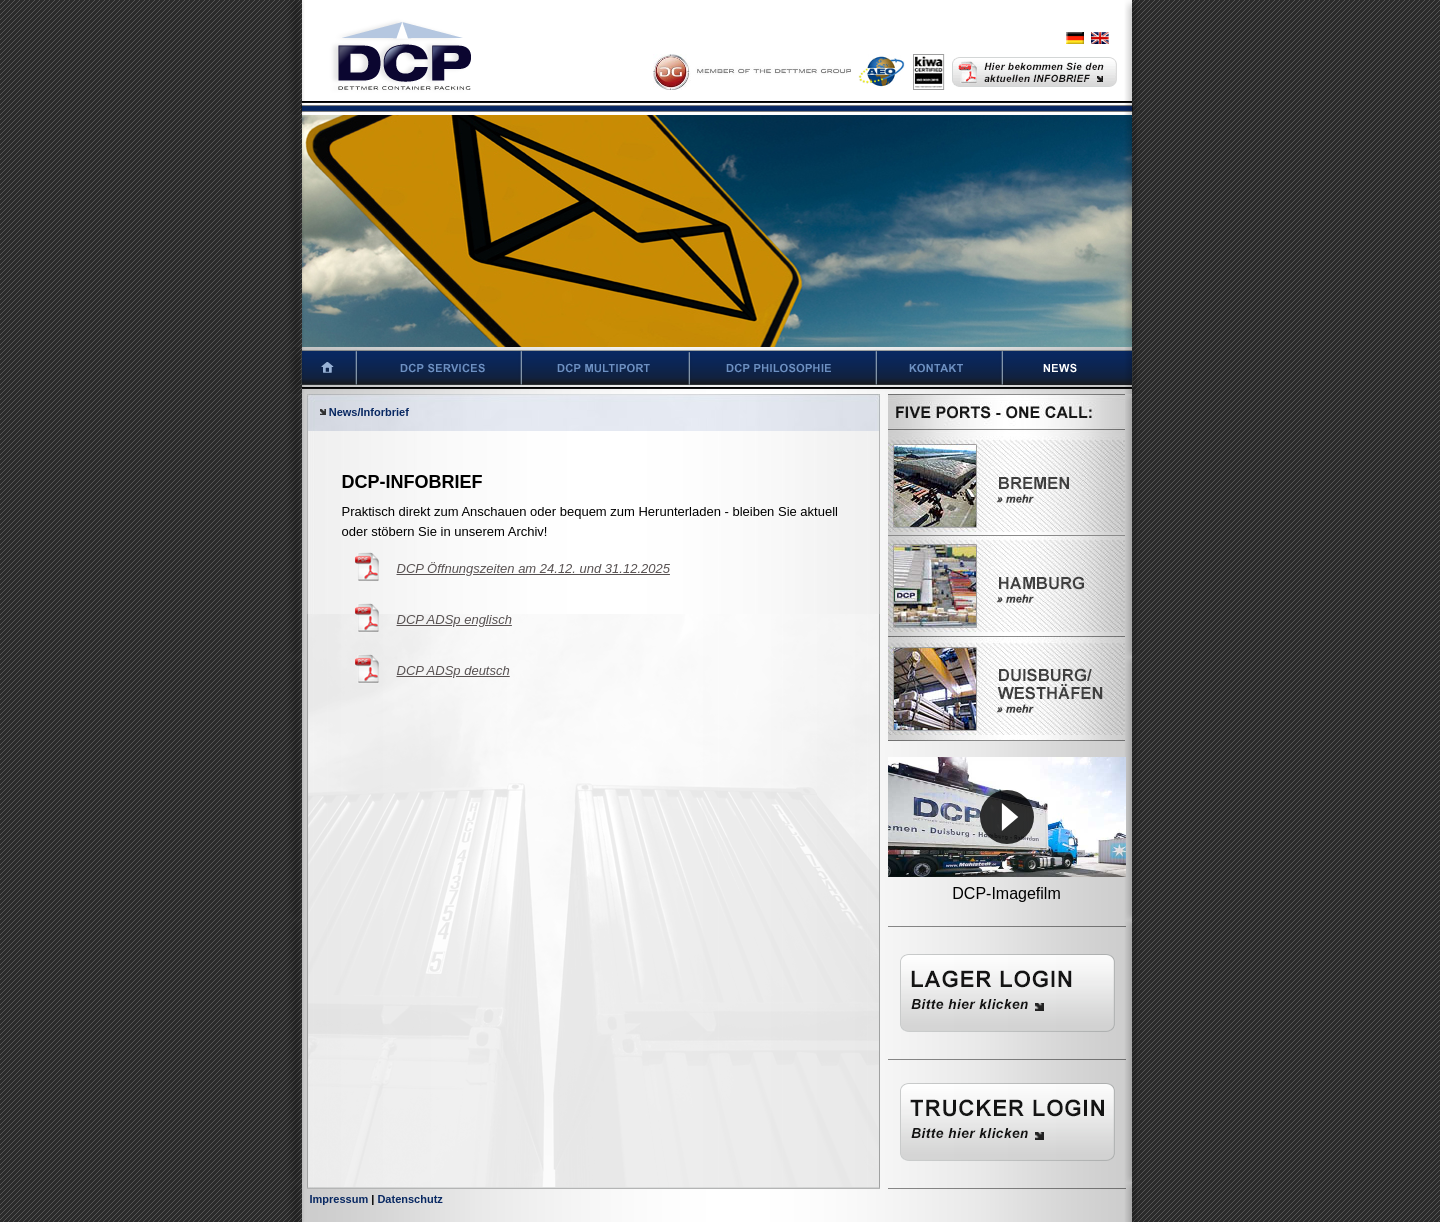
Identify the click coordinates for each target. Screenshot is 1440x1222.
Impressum (339, 1199)
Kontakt (940, 368)
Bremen (1006, 486)
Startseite (317, 368)
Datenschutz (409, 1199)
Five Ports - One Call (1006, 415)
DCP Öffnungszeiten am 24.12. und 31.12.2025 (533, 568)
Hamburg (1006, 586)
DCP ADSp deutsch (453, 670)
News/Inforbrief (363, 412)
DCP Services (439, 368)
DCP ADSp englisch (454, 619)
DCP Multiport (606, 368)
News (1083, 368)
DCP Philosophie (783, 368)
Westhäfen (1006, 688)
